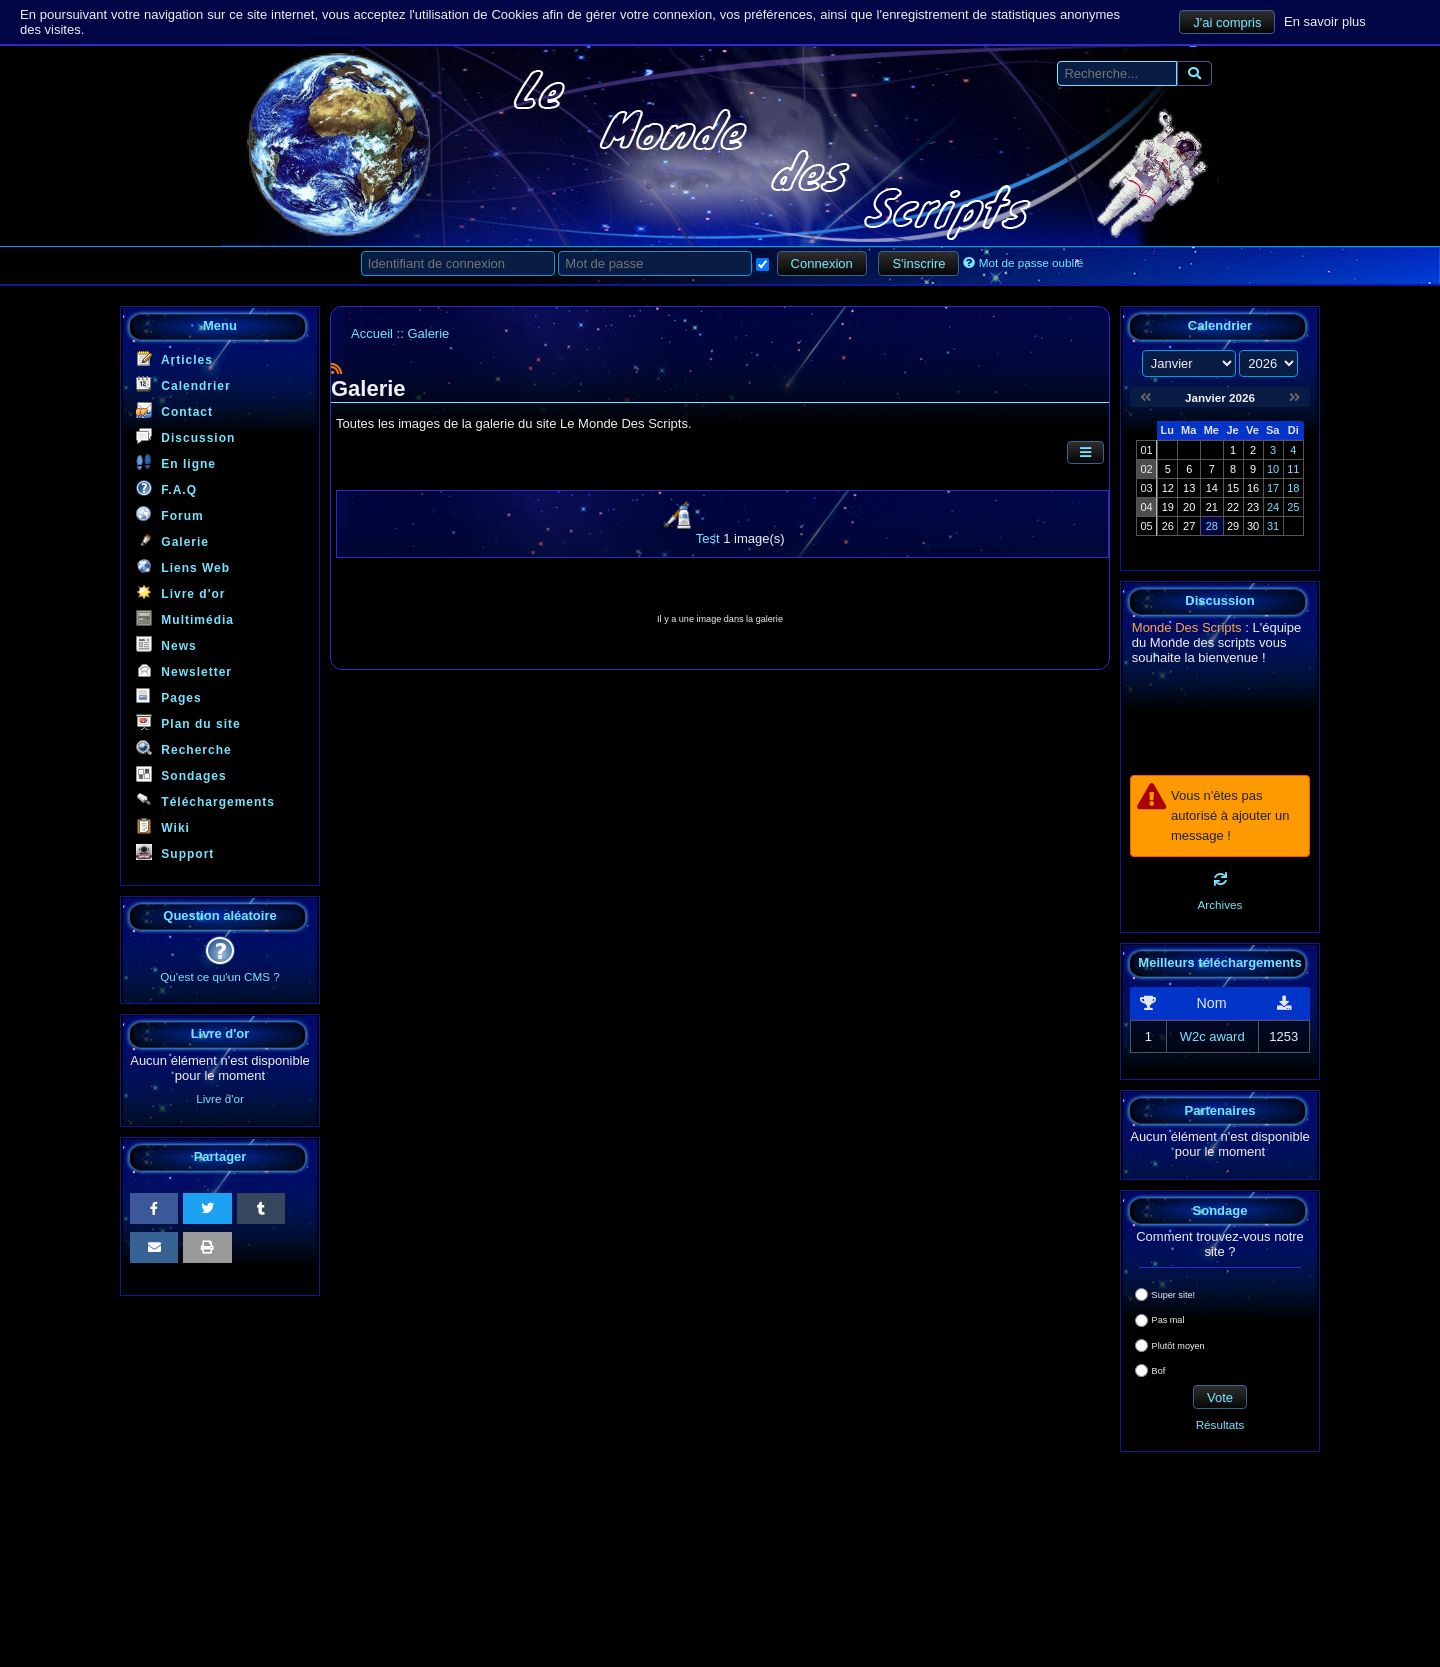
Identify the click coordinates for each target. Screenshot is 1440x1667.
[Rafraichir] (1220, 879)
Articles (174, 358)
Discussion (185, 436)
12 (1168, 488)
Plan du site (188, 722)
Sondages (181, 774)
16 (1253, 488)
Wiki (163, 826)
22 (1233, 507)
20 (1189, 507)
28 (1212, 526)
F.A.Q (166, 488)
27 (1189, 526)
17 (1273, 488)
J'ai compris (1227, 22)
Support (175, 852)
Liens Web (183, 566)
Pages (169, 696)
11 (1293, 469)
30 (1253, 526)
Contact (174, 410)
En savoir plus (1325, 20)
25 (1293, 507)
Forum (170, 514)
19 (1168, 507)
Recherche (184, 748)
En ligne (176, 462)
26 (1168, 526)
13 (1189, 488)
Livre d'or (181, 592)
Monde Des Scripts (1187, 627)
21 (1212, 507)
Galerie (172, 540)
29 (1233, 526)
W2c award (1212, 1036)
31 (1273, 526)
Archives (1220, 904)
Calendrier (183, 384)
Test (708, 538)
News (166, 644)
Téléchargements (205, 800)
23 (1253, 507)
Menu (220, 325)
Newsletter (184, 670)
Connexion (822, 263)
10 (1273, 469)
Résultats (1220, 1424)
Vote (1220, 1397)
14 (1212, 488)
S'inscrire (918, 263)
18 (1293, 488)
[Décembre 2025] (1145, 397)
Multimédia (185, 618)
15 (1233, 488)
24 (1273, 507)
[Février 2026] (1294, 397)
